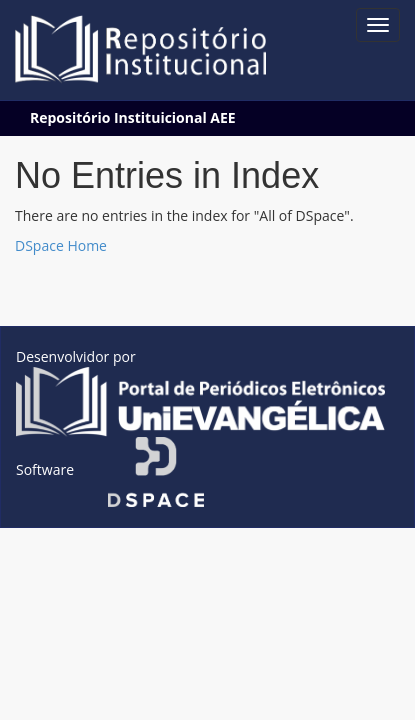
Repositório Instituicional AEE (133, 117)
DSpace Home (61, 245)
